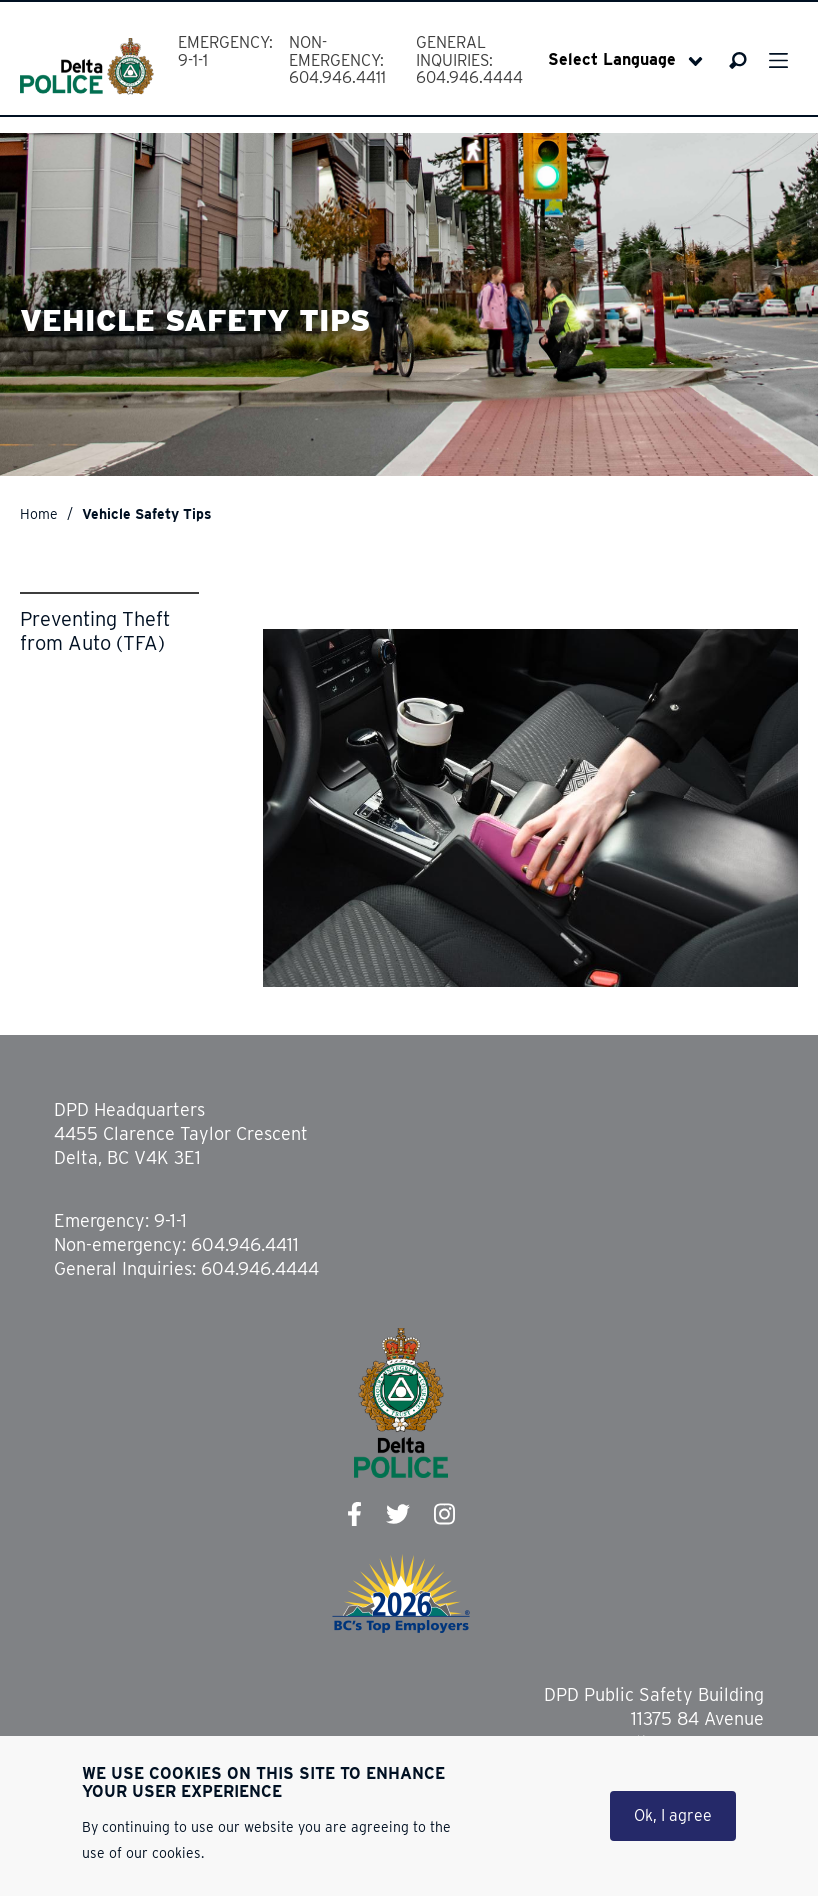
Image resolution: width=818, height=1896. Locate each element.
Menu (778, 60)
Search (738, 61)
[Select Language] (625, 60)
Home (39, 514)
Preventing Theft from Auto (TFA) (95, 631)
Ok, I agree (673, 1818)
